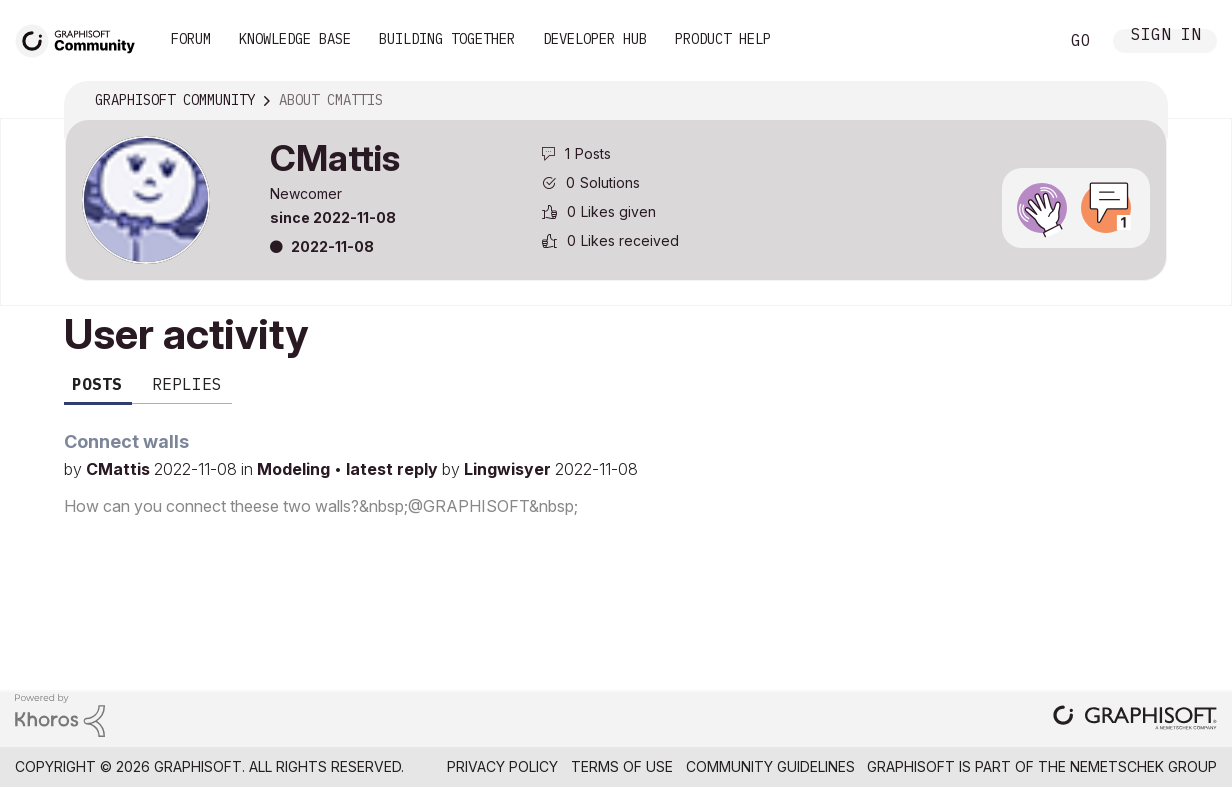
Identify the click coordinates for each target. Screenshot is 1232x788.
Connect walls (126, 441)
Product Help (723, 39)
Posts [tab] (97, 384)
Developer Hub (595, 39)
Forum (191, 39)
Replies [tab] (187, 384)
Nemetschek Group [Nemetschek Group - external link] (1143, 766)
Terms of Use (622, 766)
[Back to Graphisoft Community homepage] (82, 38)
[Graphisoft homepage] (1135, 719)
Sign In (1166, 36)
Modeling (295, 469)
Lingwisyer (509, 469)
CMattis (120, 469)
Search (1021, 41)
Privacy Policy (502, 766)
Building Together (447, 39)
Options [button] (1139, 101)
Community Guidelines (770, 766)
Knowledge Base (295, 39)
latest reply (394, 469)
